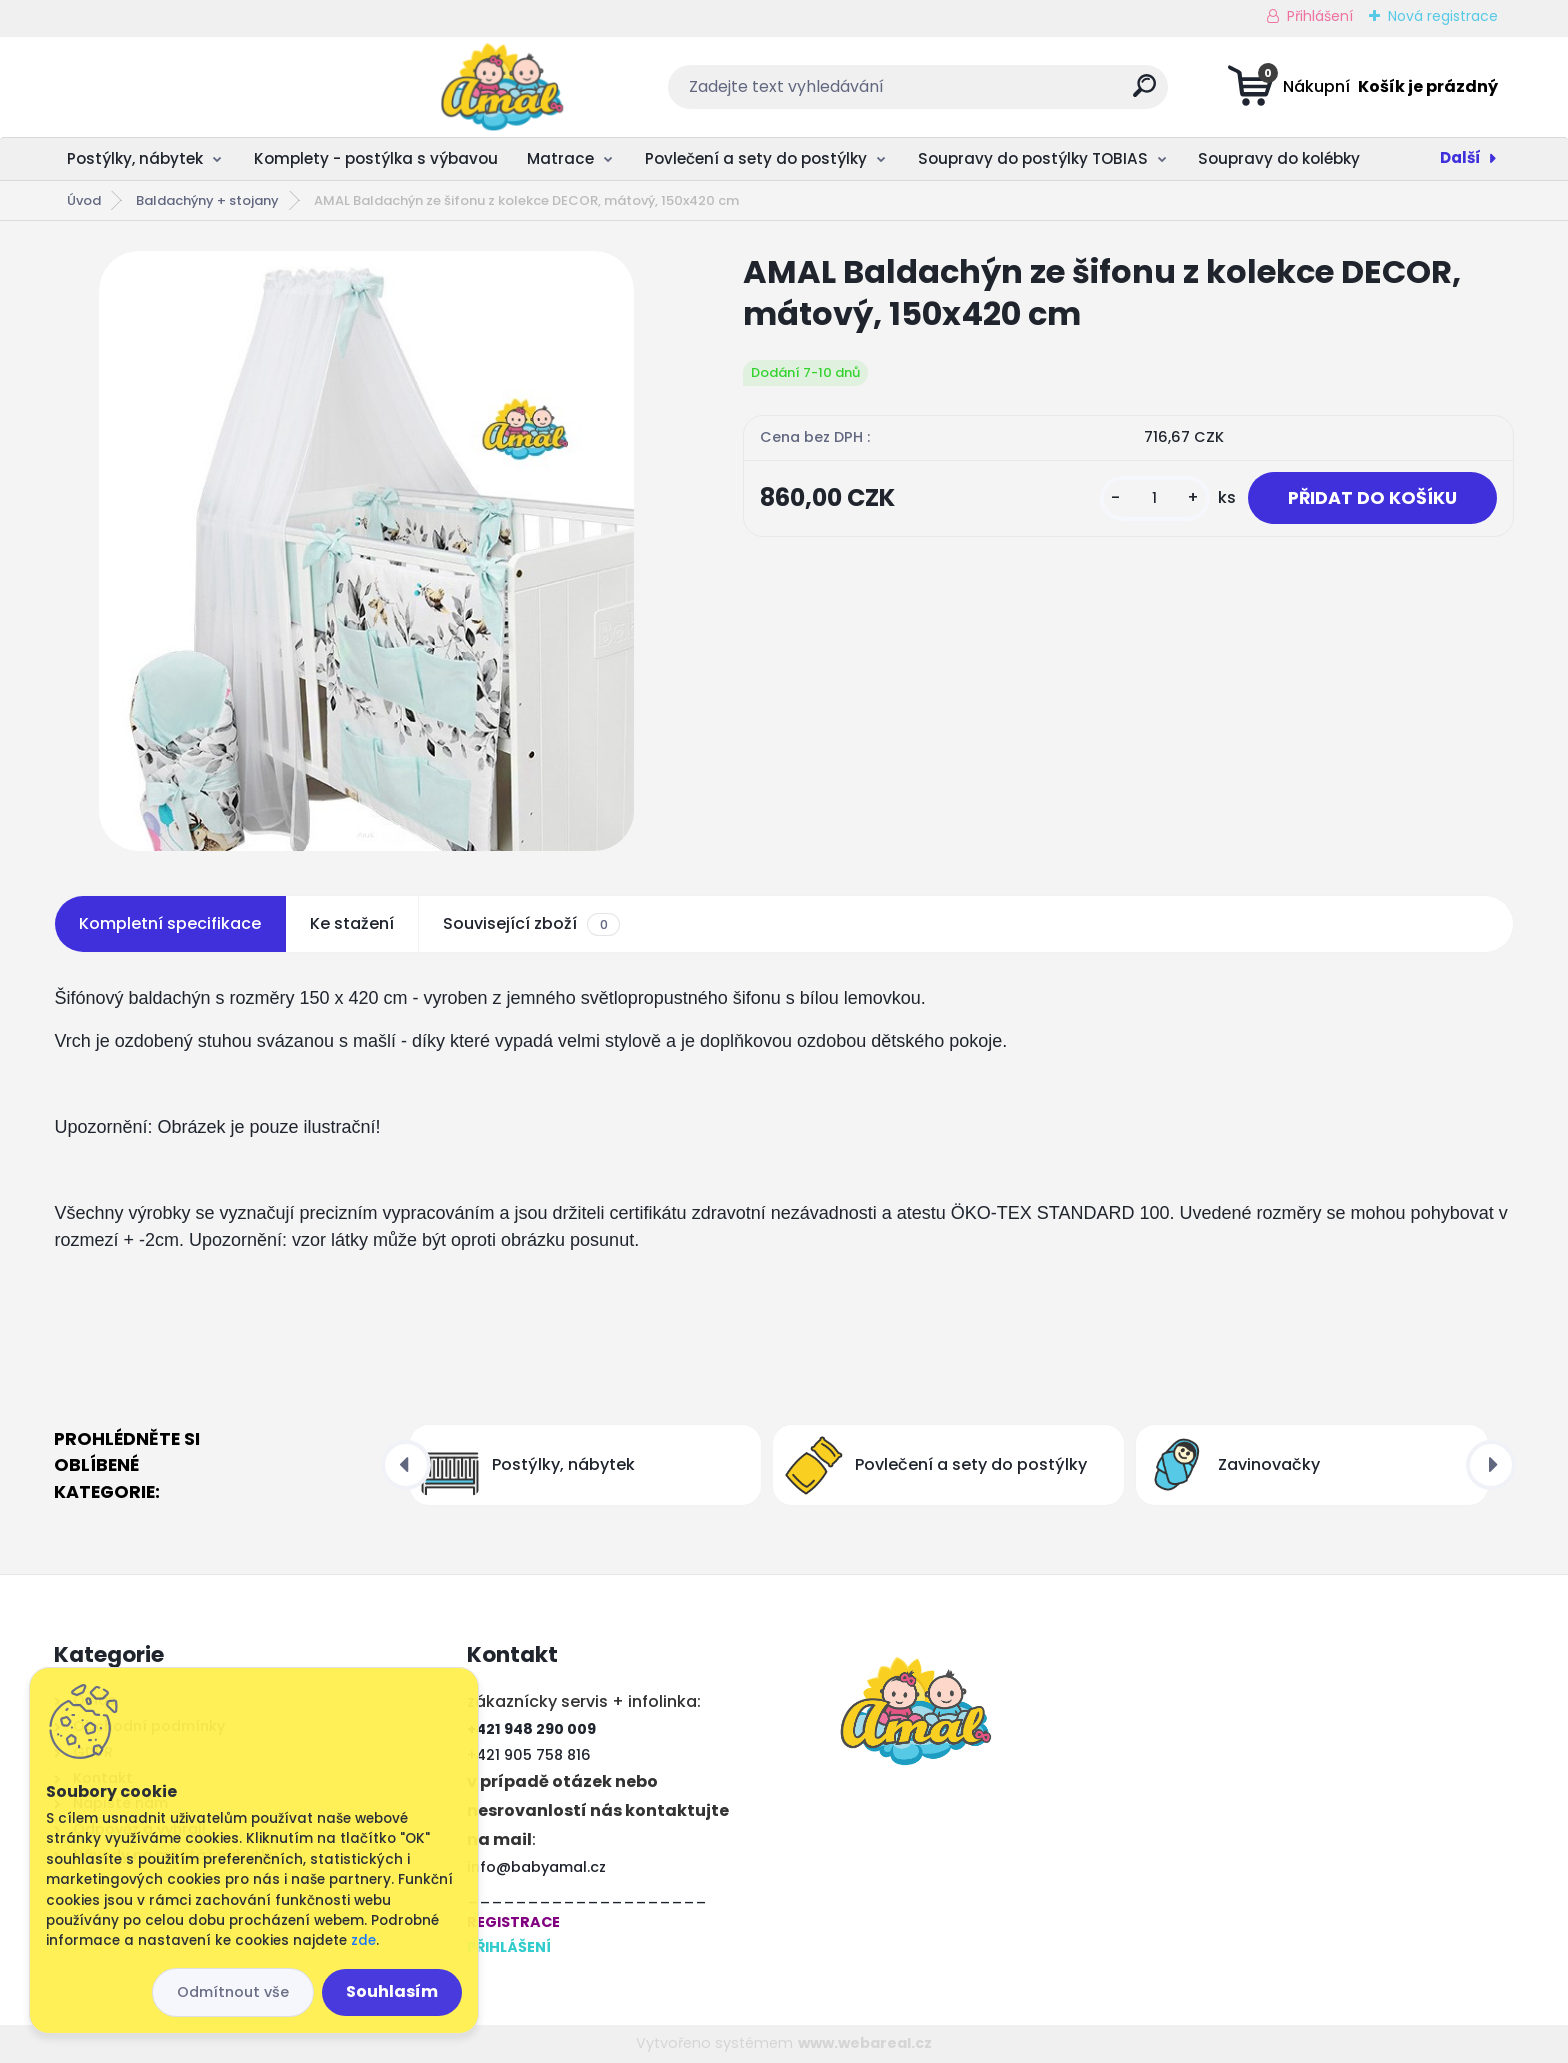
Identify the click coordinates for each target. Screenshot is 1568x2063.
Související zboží (531, 924)
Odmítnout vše (233, 1992)
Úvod (84, 200)
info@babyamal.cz (536, 1867)
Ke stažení (352, 923)
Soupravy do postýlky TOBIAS (1033, 158)
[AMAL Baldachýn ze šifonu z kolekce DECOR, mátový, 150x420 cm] (366, 551)
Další (1460, 157)
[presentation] (406, 1465)
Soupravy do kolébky (1279, 158)
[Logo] (176, 87)
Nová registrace (1443, 16)
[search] (982, 93)
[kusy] (1155, 498)
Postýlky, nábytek (135, 158)
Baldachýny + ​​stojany (207, 200)
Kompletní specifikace (170, 923)
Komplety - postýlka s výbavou (376, 158)
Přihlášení (1320, 16)
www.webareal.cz (865, 2043)
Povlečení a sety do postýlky (756, 158)
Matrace (560, 158)
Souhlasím (392, 1991)
